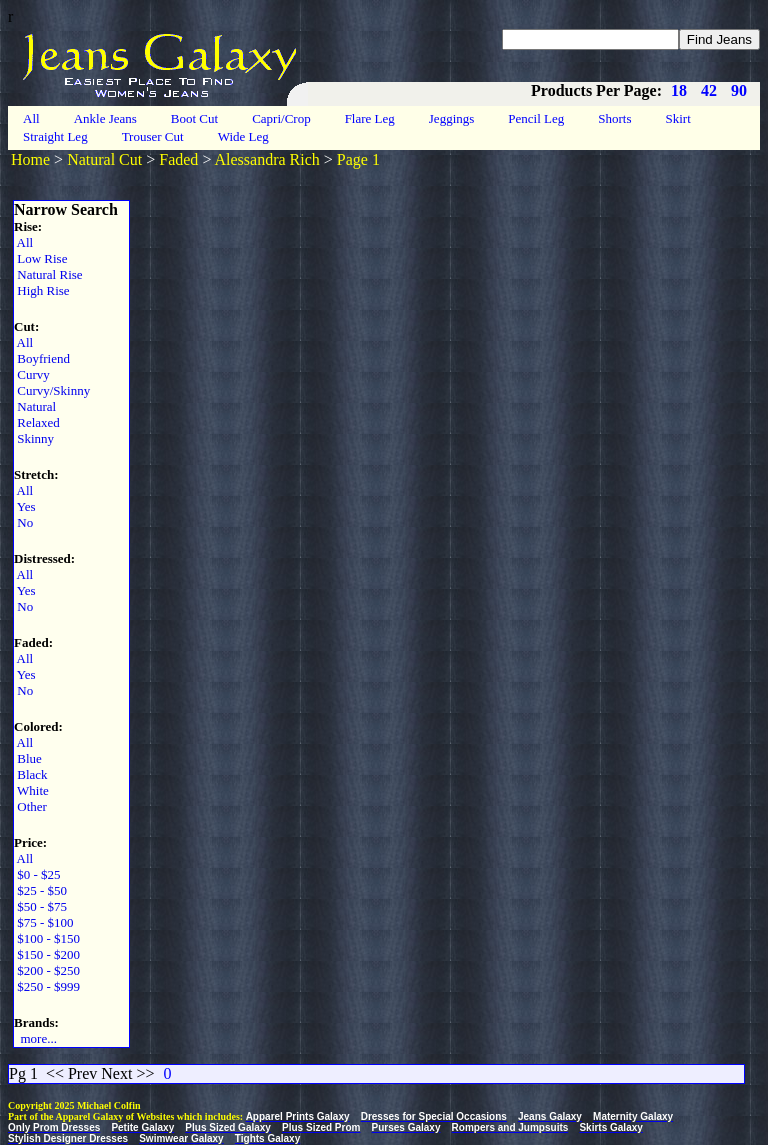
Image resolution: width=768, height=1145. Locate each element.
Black (31, 774)
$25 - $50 (40, 890)
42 (709, 90)
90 (739, 90)
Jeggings (452, 118)
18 (679, 90)
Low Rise (40, 258)
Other (30, 806)
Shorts (614, 118)
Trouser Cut (153, 136)
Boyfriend (42, 358)
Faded (178, 159)
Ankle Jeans (105, 118)
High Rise (42, 290)
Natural (35, 406)
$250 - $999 (47, 986)
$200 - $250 (47, 970)
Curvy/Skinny (52, 390)
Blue (28, 758)
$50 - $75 (40, 906)
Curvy (32, 374)
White (31, 790)
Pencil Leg (536, 118)
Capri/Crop (281, 118)
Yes (25, 506)
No (23, 522)
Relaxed (37, 422)
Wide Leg (243, 136)
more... (35, 1038)
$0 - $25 (37, 874)
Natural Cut (104, 159)
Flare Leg (370, 118)
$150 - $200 (47, 954)
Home (30, 159)
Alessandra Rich (267, 159)
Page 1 (358, 159)
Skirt (678, 118)
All (31, 118)
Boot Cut (194, 118)
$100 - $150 (47, 938)
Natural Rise (48, 274)
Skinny (34, 438)
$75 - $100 (44, 922)
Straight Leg (55, 136)
